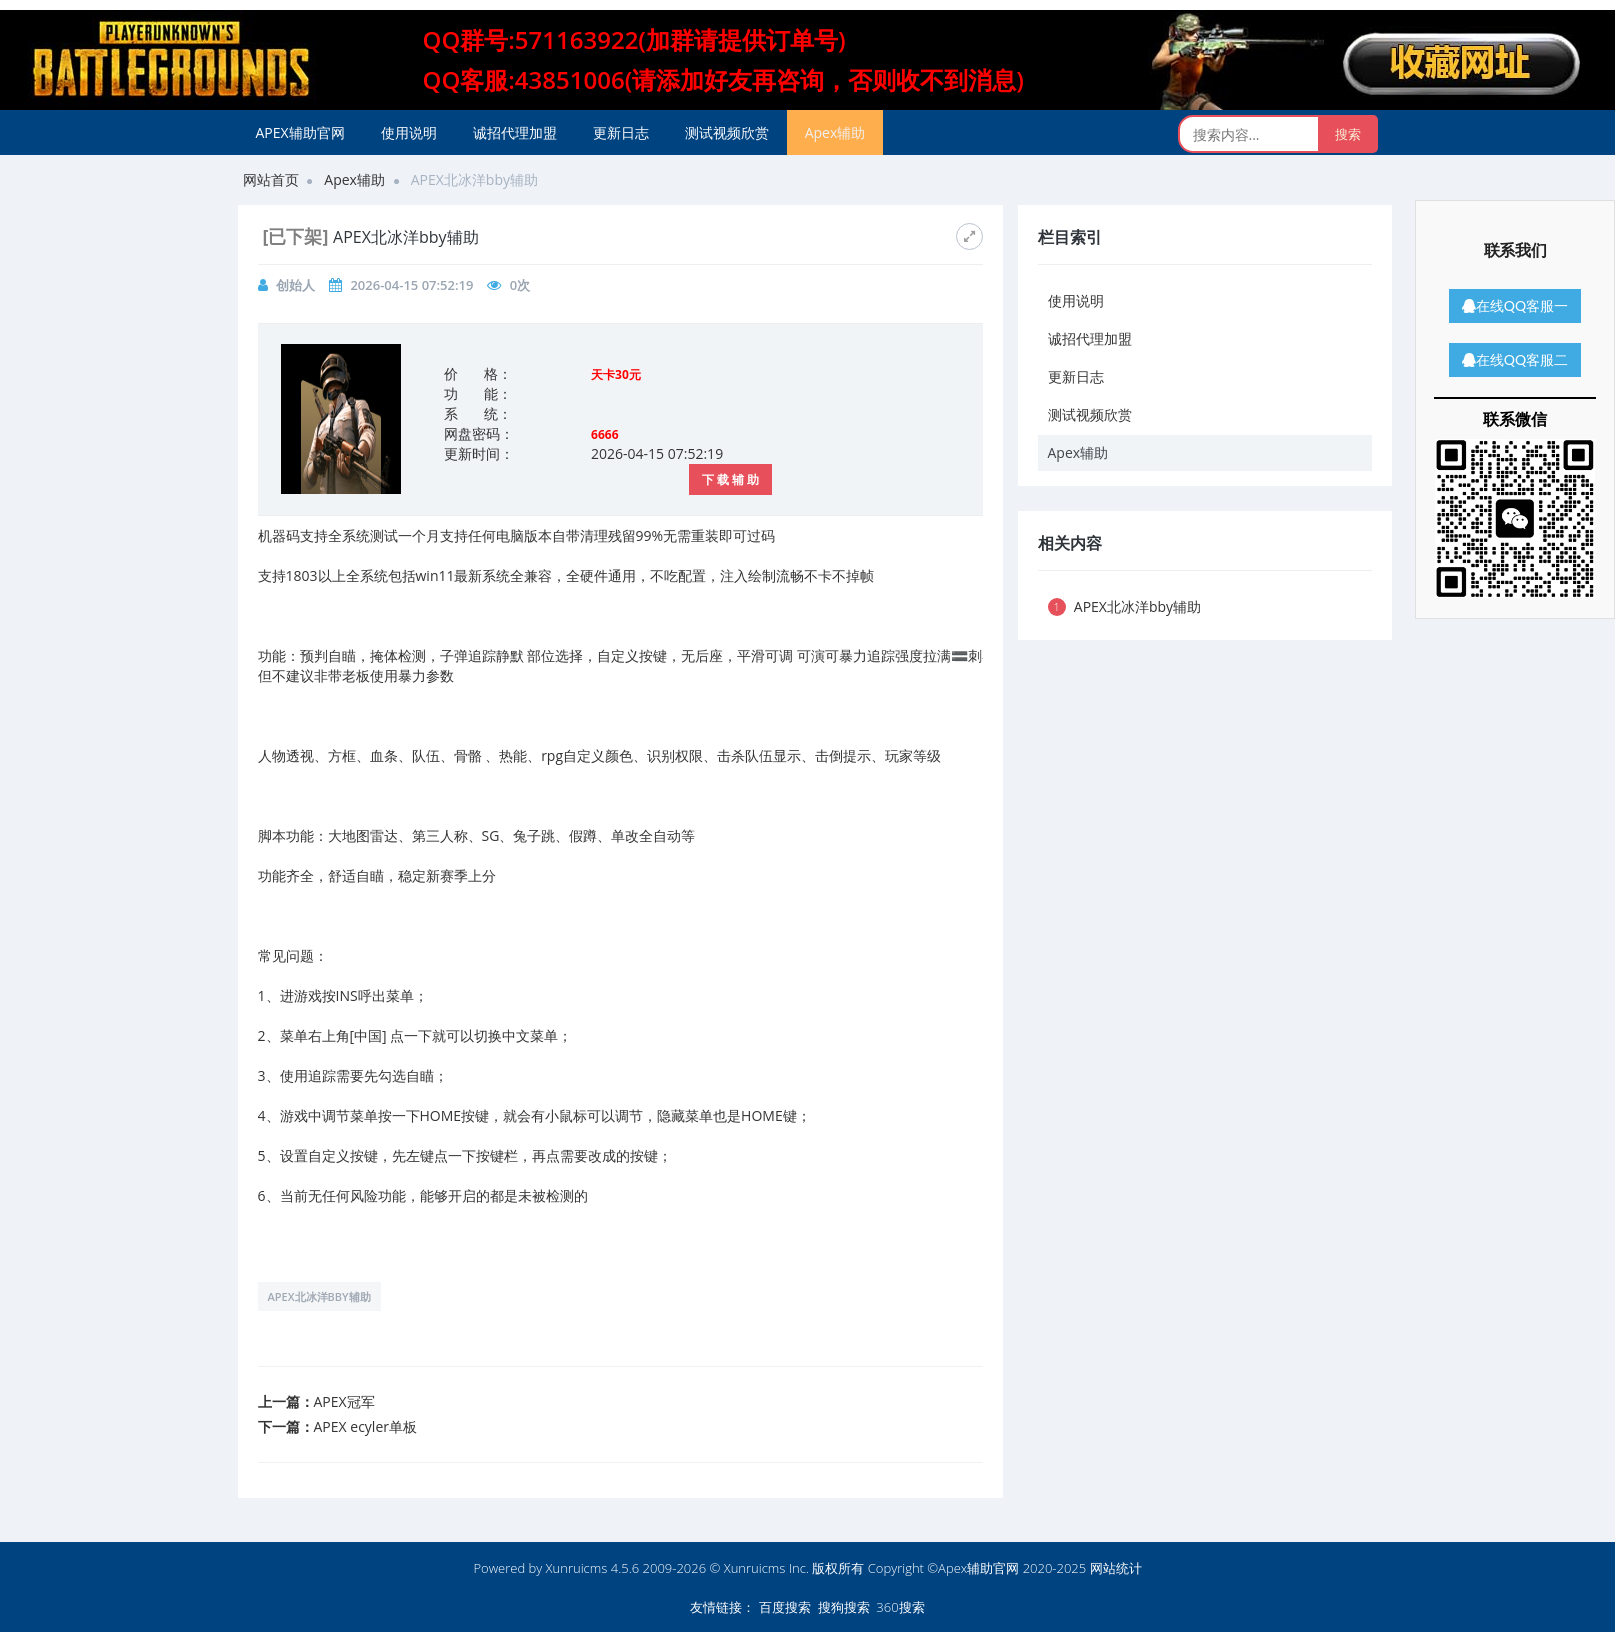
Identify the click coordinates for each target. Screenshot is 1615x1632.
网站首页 (271, 179)
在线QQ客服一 (1515, 305)
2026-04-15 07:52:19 (411, 285)
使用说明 (409, 132)
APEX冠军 (344, 1401)
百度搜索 (785, 1607)
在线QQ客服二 (1515, 359)
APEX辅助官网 (300, 132)
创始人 (295, 285)
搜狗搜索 (844, 1607)
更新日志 (621, 132)
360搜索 (900, 1607)
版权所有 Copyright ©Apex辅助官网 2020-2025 (949, 1568)
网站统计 (1116, 1568)
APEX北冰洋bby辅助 (319, 1296)
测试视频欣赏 (727, 132)
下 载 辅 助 (730, 479)
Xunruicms (577, 1568)
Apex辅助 (835, 132)
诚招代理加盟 (515, 132)
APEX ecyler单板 (365, 1426)
